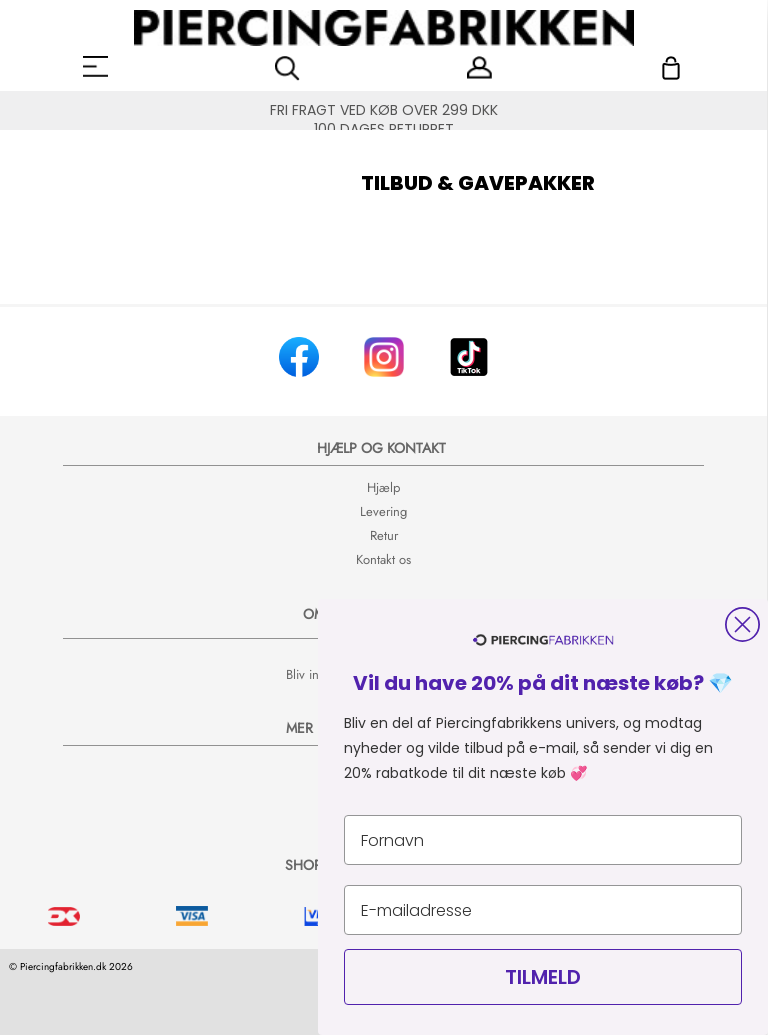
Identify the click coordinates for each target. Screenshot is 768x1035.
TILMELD (543, 977)
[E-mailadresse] (543, 910)
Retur (384, 535)
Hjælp (383, 487)
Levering (383, 511)
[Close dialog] (742, 624)
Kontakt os (383, 559)
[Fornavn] (543, 840)
